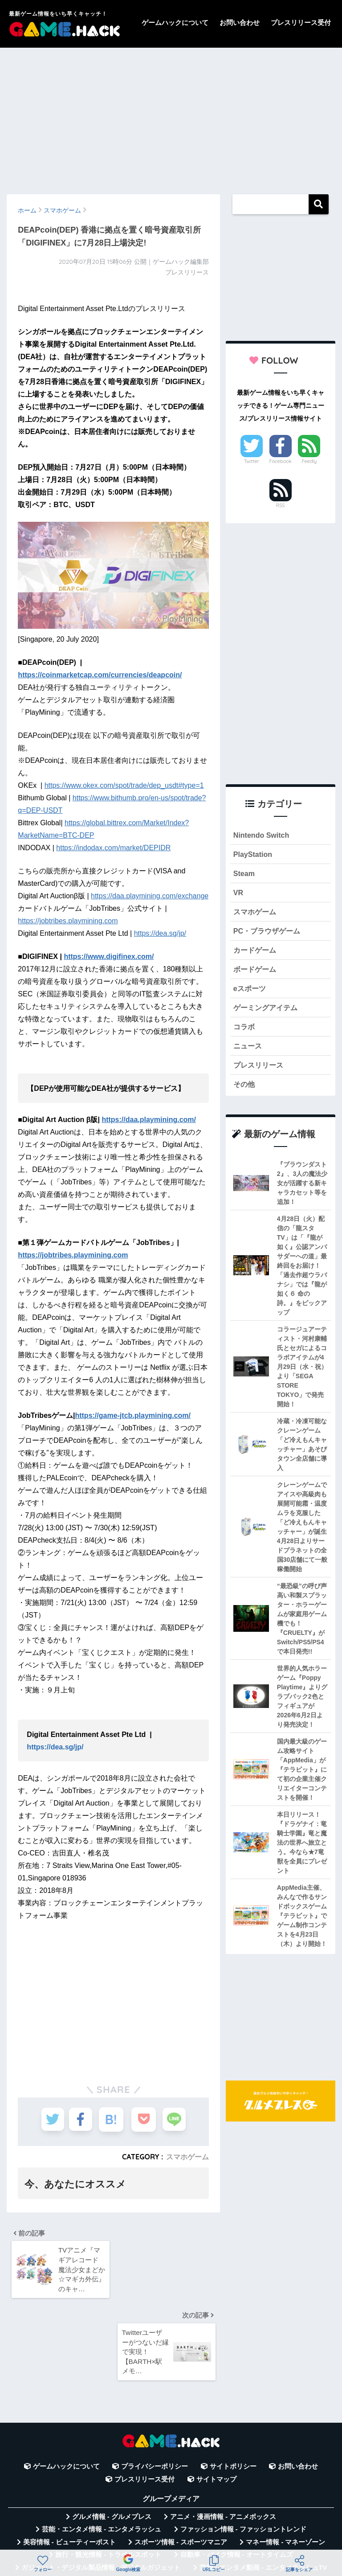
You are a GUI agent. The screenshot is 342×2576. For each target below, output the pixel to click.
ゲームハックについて (175, 22)
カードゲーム (256, 954)
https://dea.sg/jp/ (160, 933)
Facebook (280, 461)
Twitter (251, 461)
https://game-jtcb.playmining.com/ (133, 1415)
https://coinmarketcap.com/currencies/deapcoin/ (100, 675)
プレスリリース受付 (301, 22)
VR (238, 894)
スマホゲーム (187, 2156)
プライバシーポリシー (154, 2387)
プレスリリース (259, 1072)
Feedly (309, 461)
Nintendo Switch (262, 835)
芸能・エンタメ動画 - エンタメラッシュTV (263, 2488)
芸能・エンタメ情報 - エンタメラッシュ (101, 2450)
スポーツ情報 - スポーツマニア (180, 2463)
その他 (244, 1092)
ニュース (248, 1052)
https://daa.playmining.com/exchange (149, 896)
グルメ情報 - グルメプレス (111, 2437)
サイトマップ (216, 2400)
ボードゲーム (256, 973)
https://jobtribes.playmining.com (68, 921)
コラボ (244, 1032)
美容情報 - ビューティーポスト (69, 2463)
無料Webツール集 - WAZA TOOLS (102, 2526)
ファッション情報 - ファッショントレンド (243, 2450)
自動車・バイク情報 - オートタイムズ (236, 2475)
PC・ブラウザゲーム (268, 934)
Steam (244, 874)
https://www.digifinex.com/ (109, 956)
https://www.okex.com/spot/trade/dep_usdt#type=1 (124, 785)
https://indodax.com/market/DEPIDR (113, 848)
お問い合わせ (240, 22)
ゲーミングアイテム (267, 1013)
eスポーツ (250, 993)
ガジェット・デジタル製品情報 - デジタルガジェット (101, 2488)
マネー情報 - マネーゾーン (285, 2463)
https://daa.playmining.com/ (149, 1119)
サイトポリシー (233, 2387)
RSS (280, 505)
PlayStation (253, 855)
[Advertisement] (171, 116)
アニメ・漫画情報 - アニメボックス (223, 2437)
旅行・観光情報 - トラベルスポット (108, 2475)
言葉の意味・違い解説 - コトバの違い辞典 (234, 2526)
